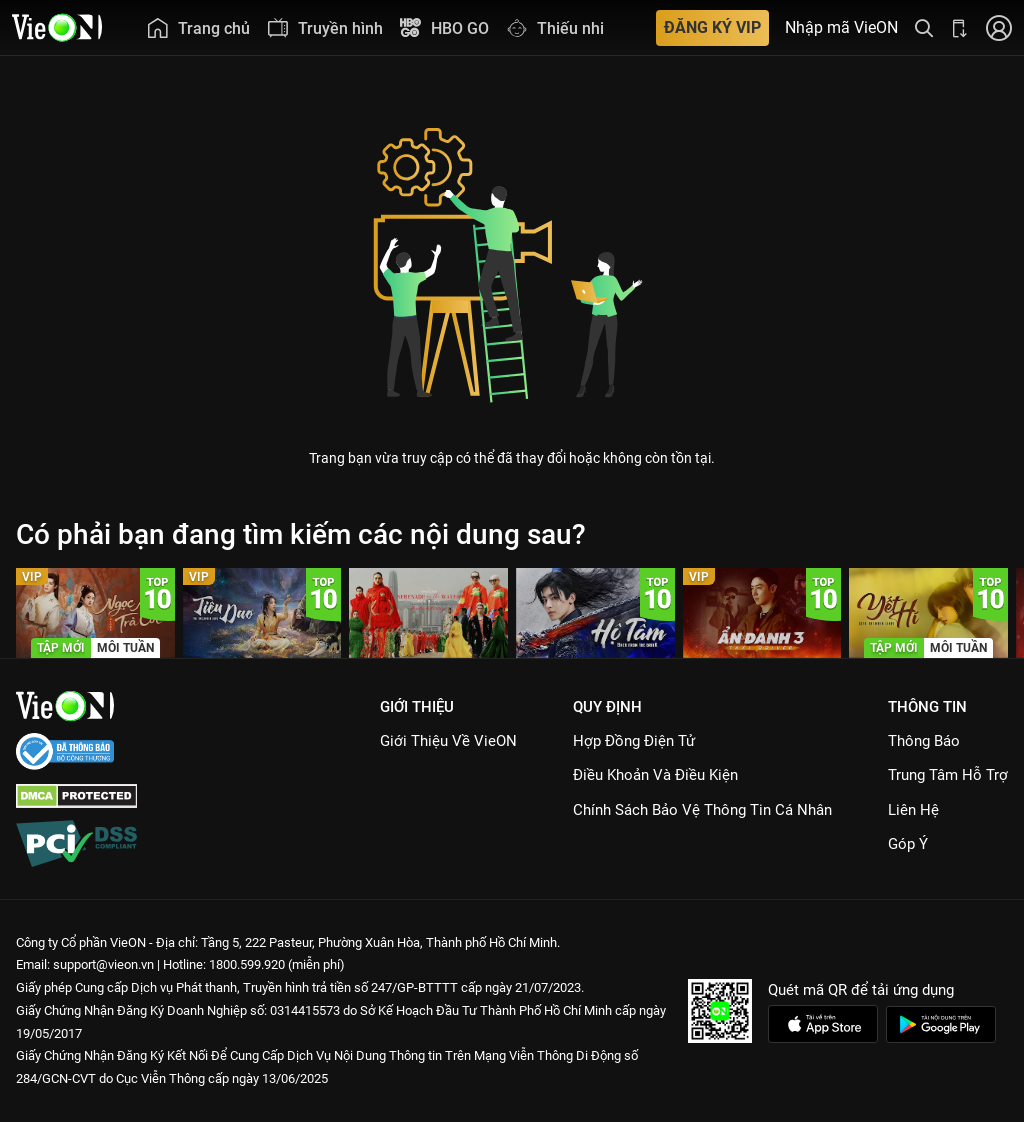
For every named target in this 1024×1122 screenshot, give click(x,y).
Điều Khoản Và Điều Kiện (655, 775)
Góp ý (908, 844)
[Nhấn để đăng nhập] (999, 27)
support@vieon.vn (103, 964)
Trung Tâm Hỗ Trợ (948, 775)
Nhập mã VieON (841, 28)
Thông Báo (924, 741)
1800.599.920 (247, 964)
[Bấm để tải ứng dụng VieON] (960, 27)
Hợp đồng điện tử (634, 741)
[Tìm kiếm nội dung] (924, 27)
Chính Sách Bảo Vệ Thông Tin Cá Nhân (702, 810)
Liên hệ (913, 810)
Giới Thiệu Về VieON (448, 741)
